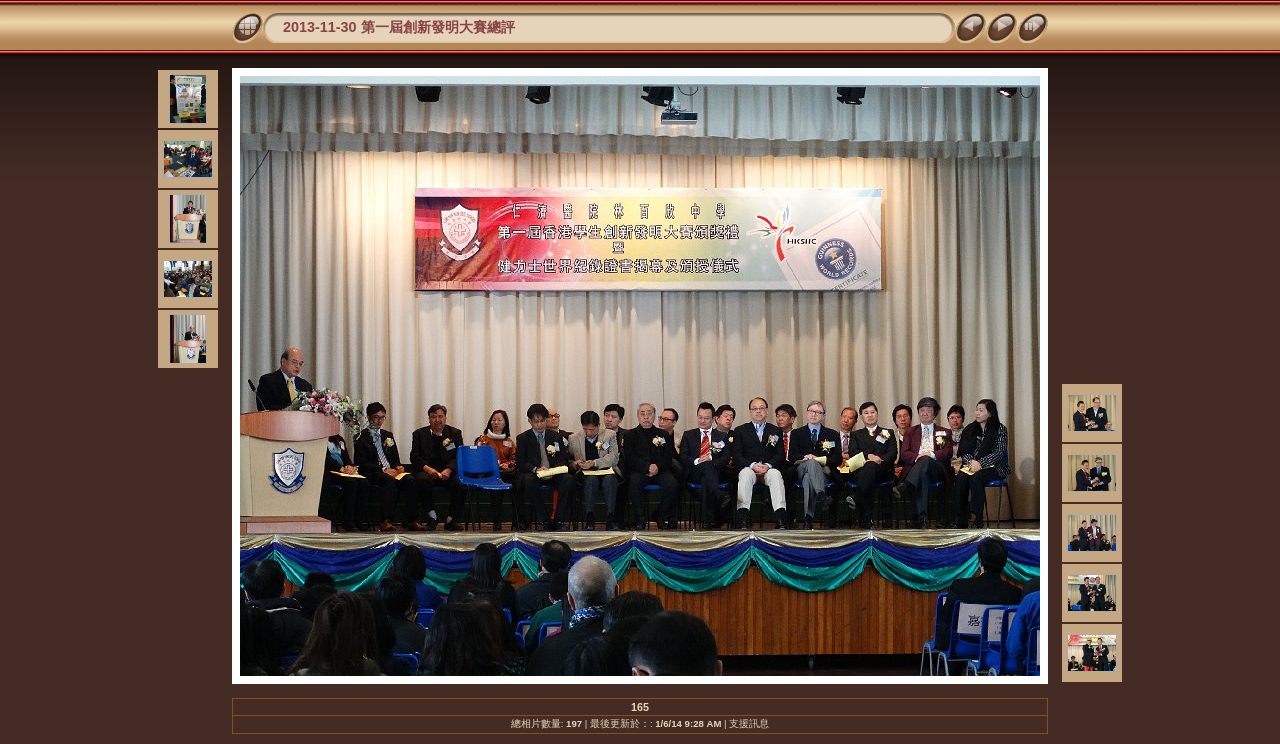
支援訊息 (749, 723)
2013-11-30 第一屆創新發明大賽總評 (399, 27)
